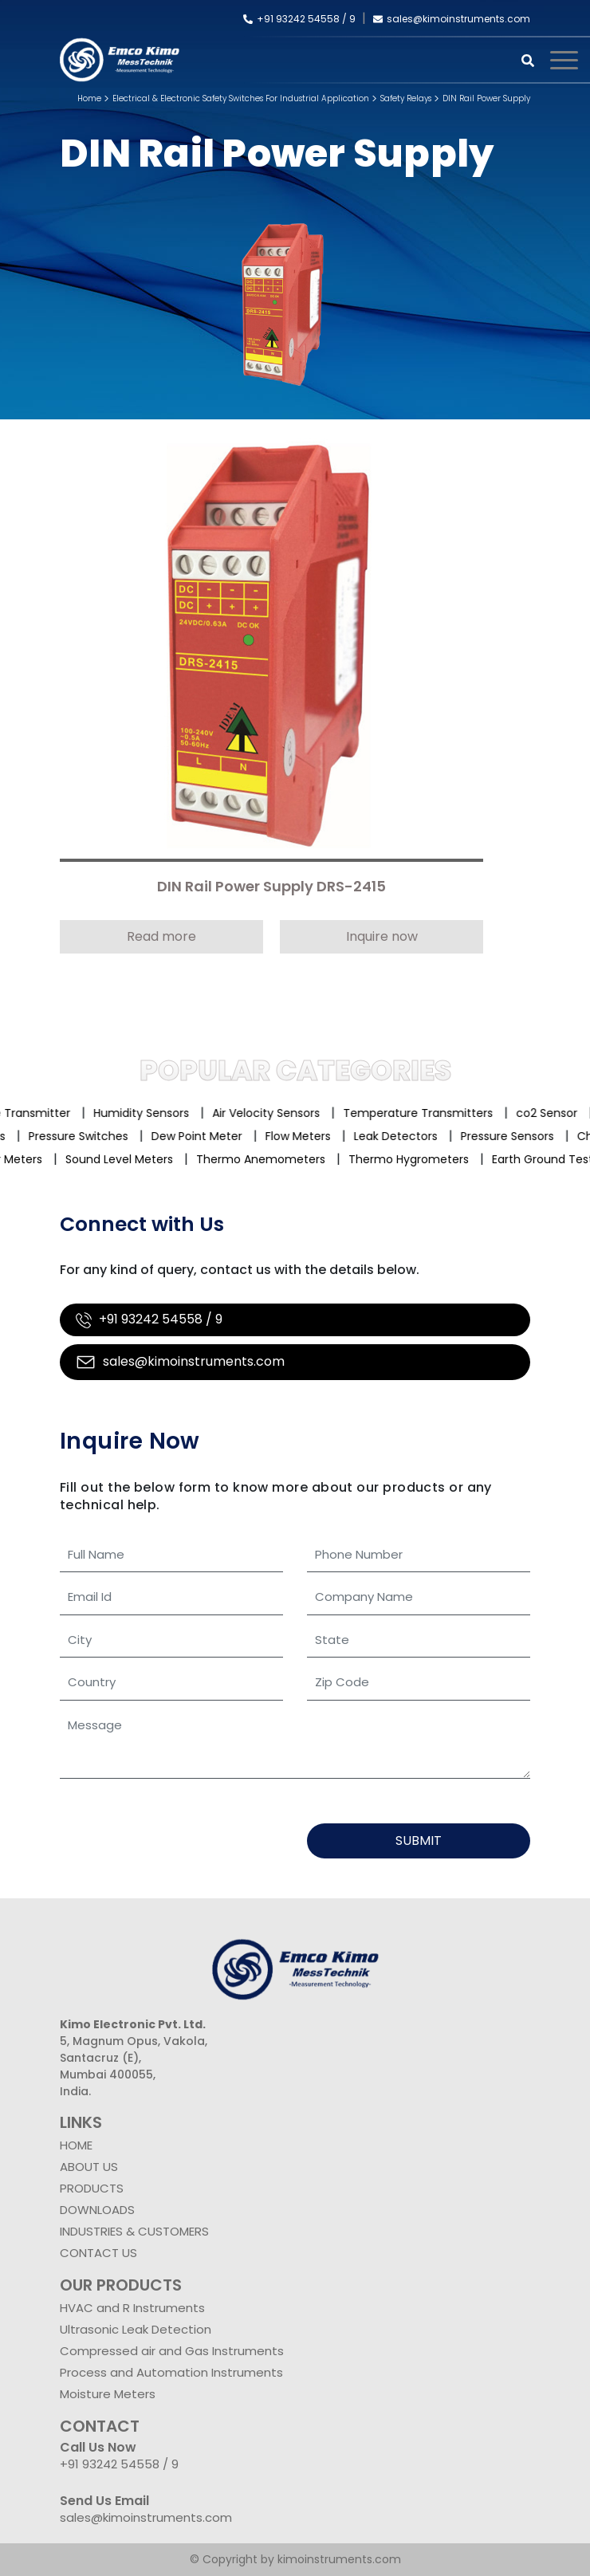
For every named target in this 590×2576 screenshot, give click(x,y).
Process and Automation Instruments (171, 2372)
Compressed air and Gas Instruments (172, 2350)
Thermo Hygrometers (416, 1159)
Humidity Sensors (151, 1113)
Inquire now (382, 936)
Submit (418, 1840)
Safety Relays (405, 98)
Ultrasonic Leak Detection (135, 2329)
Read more (161, 936)
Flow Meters (293, 1136)
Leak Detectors (391, 1136)
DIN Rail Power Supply (486, 98)
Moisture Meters (107, 2393)
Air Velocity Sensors (276, 1113)
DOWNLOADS (97, 2209)
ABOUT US (89, 2166)
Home (89, 98)
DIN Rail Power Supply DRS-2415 (271, 887)
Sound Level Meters (126, 1159)
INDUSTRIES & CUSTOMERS (134, 2231)
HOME (76, 2145)
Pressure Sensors (502, 1136)
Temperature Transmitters (428, 1113)
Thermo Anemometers (268, 1159)
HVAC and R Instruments (132, 2307)
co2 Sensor (557, 1113)
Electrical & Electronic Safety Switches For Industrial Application (240, 98)
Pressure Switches (73, 1136)
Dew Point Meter (192, 1136)
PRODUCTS (92, 2188)
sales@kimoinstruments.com (451, 19)
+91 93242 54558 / (296, 19)
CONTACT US (98, 2252)
